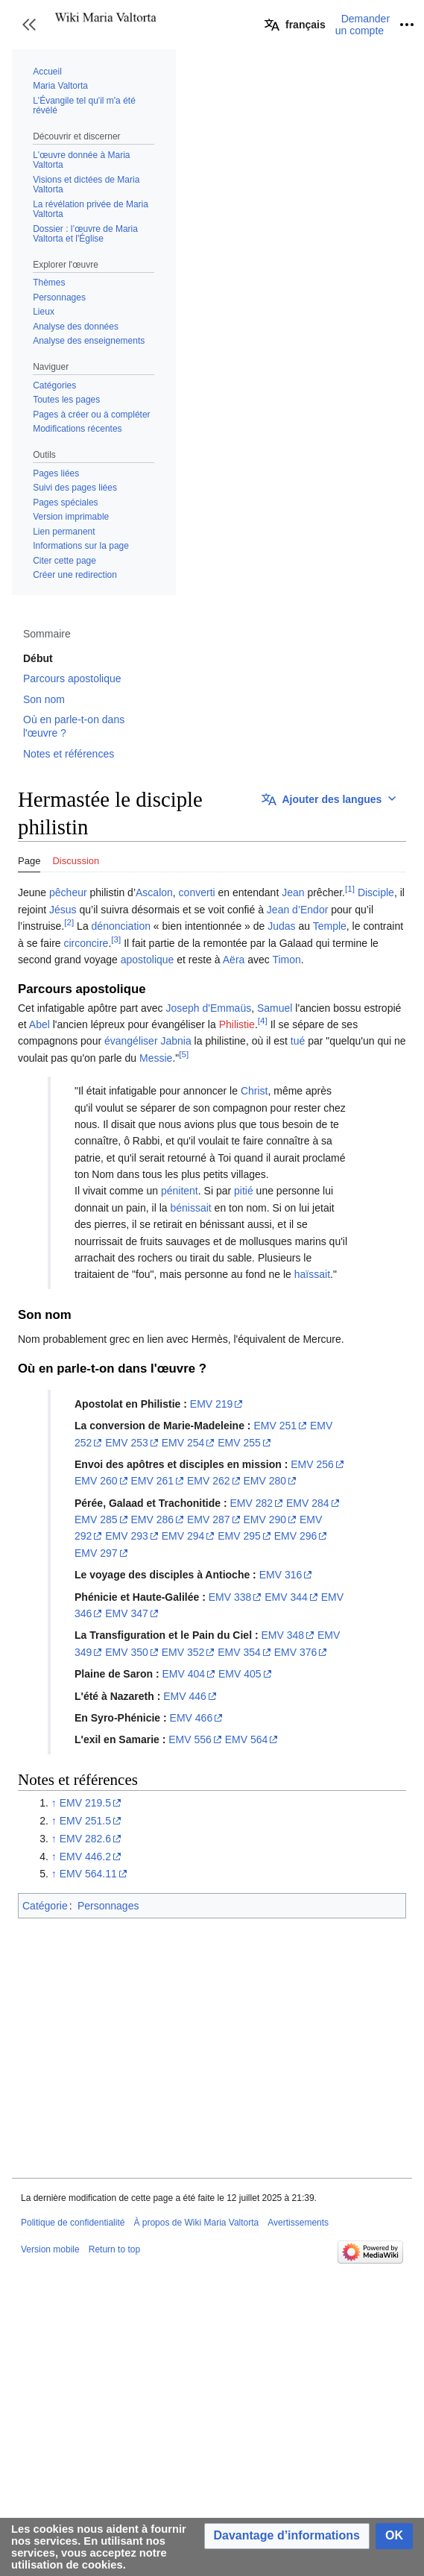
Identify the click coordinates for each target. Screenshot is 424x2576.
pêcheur (68, 892)
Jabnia (175, 1041)
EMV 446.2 (85, 1856)
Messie (155, 1058)
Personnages (108, 1906)
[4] (263, 1020)
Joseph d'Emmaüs (208, 1008)
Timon (286, 960)
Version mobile (50, 2249)
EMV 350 (126, 1652)
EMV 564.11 (88, 1874)
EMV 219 (211, 1404)
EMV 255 (239, 1443)
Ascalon (154, 892)
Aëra (234, 960)
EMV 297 (96, 1553)
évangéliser (131, 1041)
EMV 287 (208, 1519)
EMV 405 (240, 1674)
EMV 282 (251, 1503)
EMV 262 (208, 1481)
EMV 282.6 (85, 1839)
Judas (281, 926)
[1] (350, 889)
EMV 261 (152, 1481)
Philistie (237, 1024)
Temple (330, 926)
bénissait (190, 1208)
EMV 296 (295, 1536)
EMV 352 (183, 1652)
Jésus (63, 910)
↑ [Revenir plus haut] (54, 1803)
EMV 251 (275, 1426)
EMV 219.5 (85, 1803)
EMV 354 (239, 1652)
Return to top (114, 2249)
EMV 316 (281, 1575)
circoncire (85, 943)
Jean (293, 892)
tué (298, 1041)
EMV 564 (246, 1739)
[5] (184, 1054)
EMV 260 (96, 1481)
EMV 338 (230, 1597)
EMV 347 (126, 1613)
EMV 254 (183, 1443)
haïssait (312, 1274)
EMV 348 (282, 1635)
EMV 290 (264, 1519)
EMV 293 (126, 1536)
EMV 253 (126, 1443)
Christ (254, 1091)
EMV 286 (152, 1519)
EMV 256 (312, 1464)
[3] (116, 939)
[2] (69, 922)
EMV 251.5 (85, 1821)
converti (197, 892)
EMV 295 (239, 1536)
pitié (243, 1191)
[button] (29, 24)
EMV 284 (307, 1503)
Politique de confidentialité (72, 2222)
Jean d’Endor (298, 910)
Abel (39, 1024)
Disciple (376, 892)
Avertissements (298, 2222)
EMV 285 (96, 1519)
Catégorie (45, 1906)
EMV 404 (183, 1674)
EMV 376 (295, 1652)
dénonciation (121, 926)
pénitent (179, 1191)
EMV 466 (191, 1718)
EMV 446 (184, 1696)
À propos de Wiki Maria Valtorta (196, 2222)
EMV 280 (264, 1481)
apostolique (147, 960)
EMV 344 (286, 1597)
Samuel (274, 1008)
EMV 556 (190, 1739)
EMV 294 (183, 1536)
